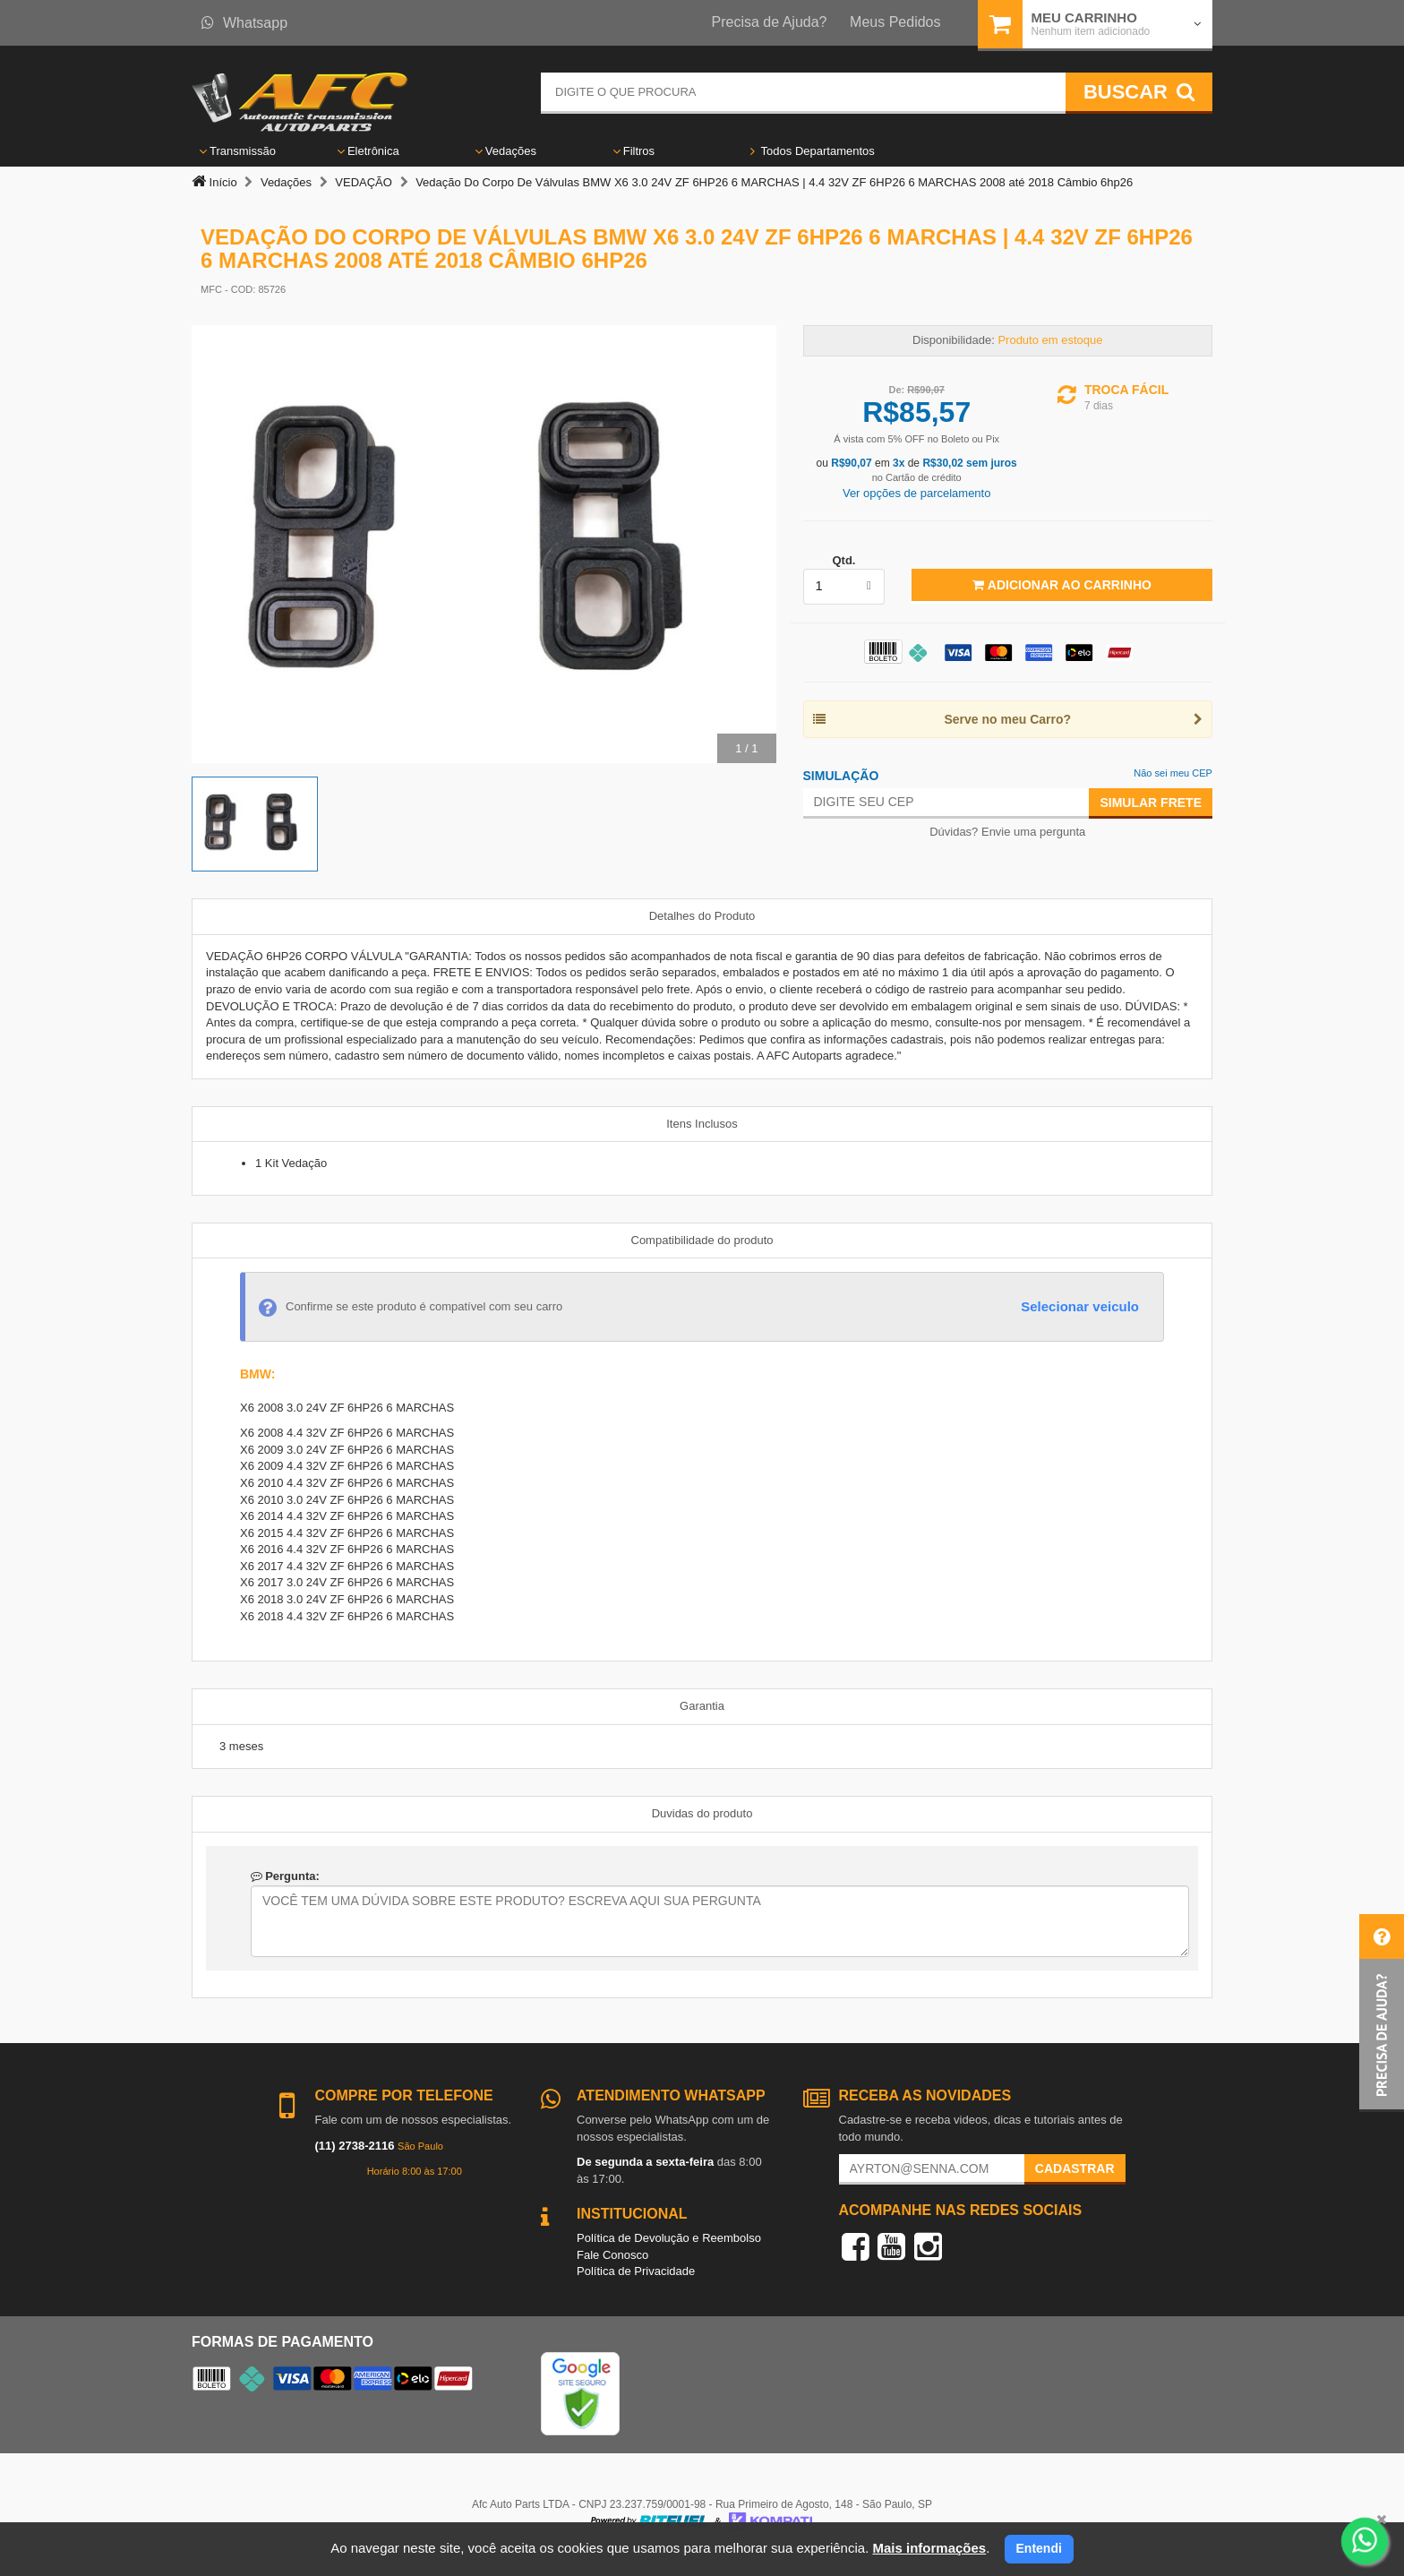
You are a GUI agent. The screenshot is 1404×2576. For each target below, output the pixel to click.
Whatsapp (244, 22)
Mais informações (929, 2547)
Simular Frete (1151, 802)
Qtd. (843, 560)
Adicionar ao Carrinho (1061, 585)
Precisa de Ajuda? (769, 22)
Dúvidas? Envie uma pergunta (1007, 831)
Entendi (1039, 2548)
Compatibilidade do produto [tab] (702, 1240)
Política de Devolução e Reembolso (669, 2238)
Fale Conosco (612, 2255)
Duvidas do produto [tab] (702, 1813)
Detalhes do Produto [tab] (702, 916)
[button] (1381, 2013)
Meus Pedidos (895, 22)
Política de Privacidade (636, 2271)
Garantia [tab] (702, 1706)
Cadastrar (1075, 2168)
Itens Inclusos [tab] (702, 1123)
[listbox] (844, 587)
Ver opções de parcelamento (917, 493)
